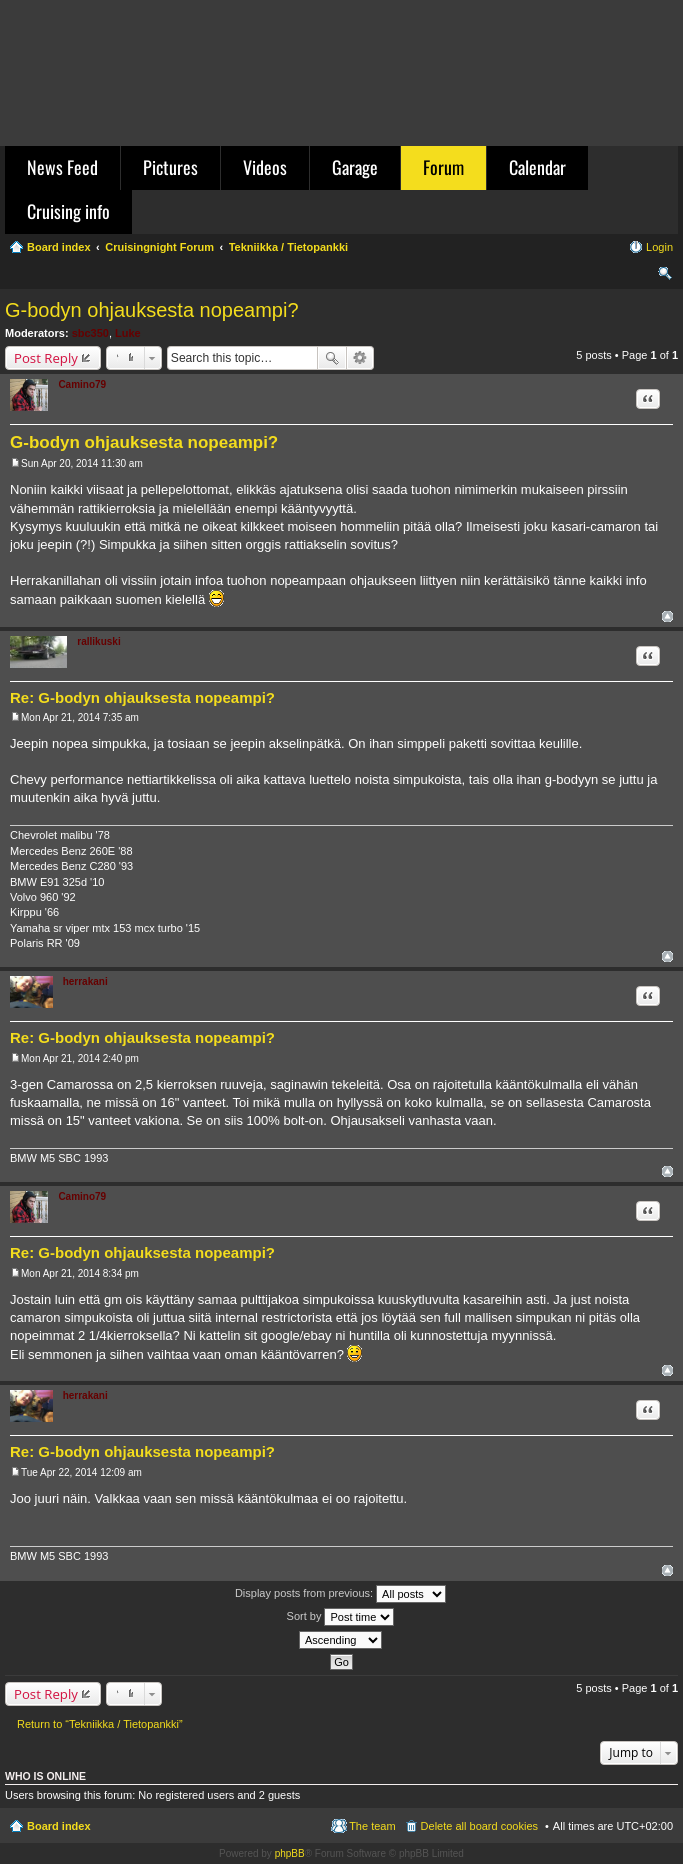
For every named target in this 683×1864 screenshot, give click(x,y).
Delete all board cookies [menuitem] (479, 1826)
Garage (355, 167)
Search (332, 358)
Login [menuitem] (659, 247)
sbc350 (90, 333)
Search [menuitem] (665, 276)
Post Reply (46, 358)
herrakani (85, 981)
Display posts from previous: (340, 1594)
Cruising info (68, 211)
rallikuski (98, 641)
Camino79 (82, 384)
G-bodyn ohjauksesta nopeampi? (152, 310)
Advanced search (360, 358)
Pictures (170, 167)
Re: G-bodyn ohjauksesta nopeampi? (142, 697)
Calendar (537, 167)
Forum (443, 167)
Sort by (341, 1617)
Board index (59, 1826)
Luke (128, 333)
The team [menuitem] (372, 1826)
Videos (265, 167)
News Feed (62, 167)
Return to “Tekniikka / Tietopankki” (100, 1724)
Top (667, 616)
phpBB (290, 1853)
